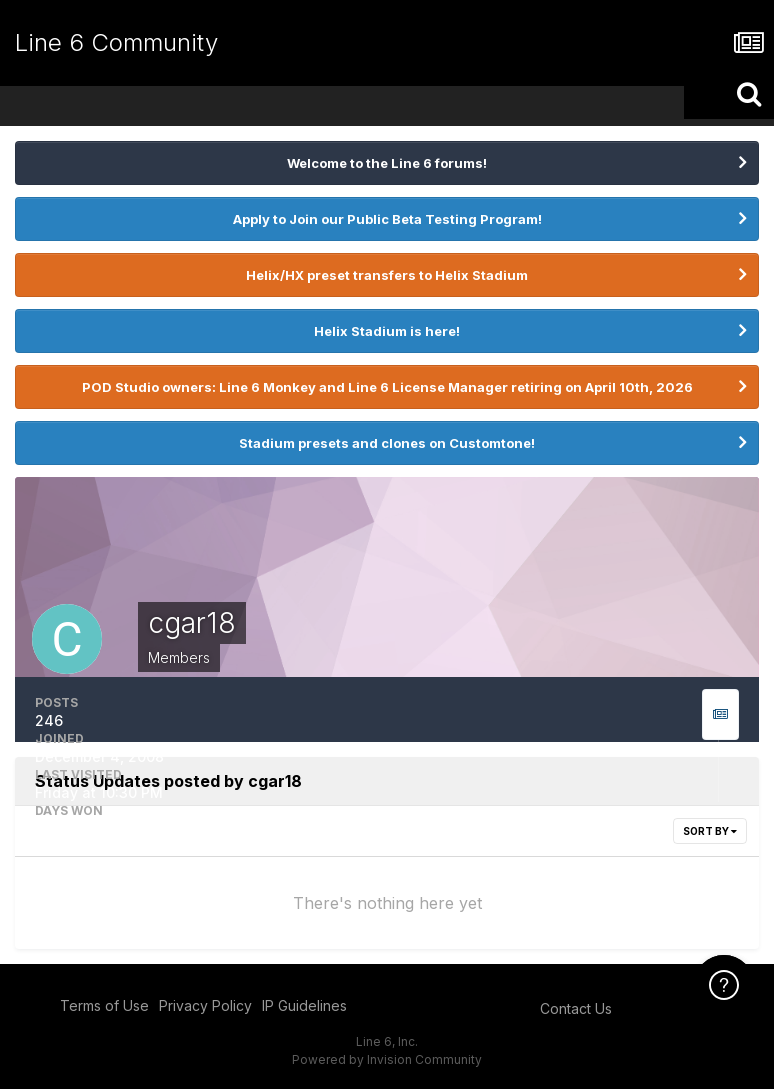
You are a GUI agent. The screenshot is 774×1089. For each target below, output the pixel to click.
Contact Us (576, 1008)
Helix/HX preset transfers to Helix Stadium (387, 275)
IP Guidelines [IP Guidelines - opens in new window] (304, 1005)
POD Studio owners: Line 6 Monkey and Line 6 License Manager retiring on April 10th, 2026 (387, 387)
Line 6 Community (116, 42)
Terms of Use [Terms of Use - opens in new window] (104, 1005)
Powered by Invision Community (387, 1059)
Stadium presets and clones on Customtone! (387, 443)
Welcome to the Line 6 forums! (387, 163)
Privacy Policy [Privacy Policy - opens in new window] (205, 1005)
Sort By (710, 831)
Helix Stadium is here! (387, 331)
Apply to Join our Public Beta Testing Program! (387, 219)
